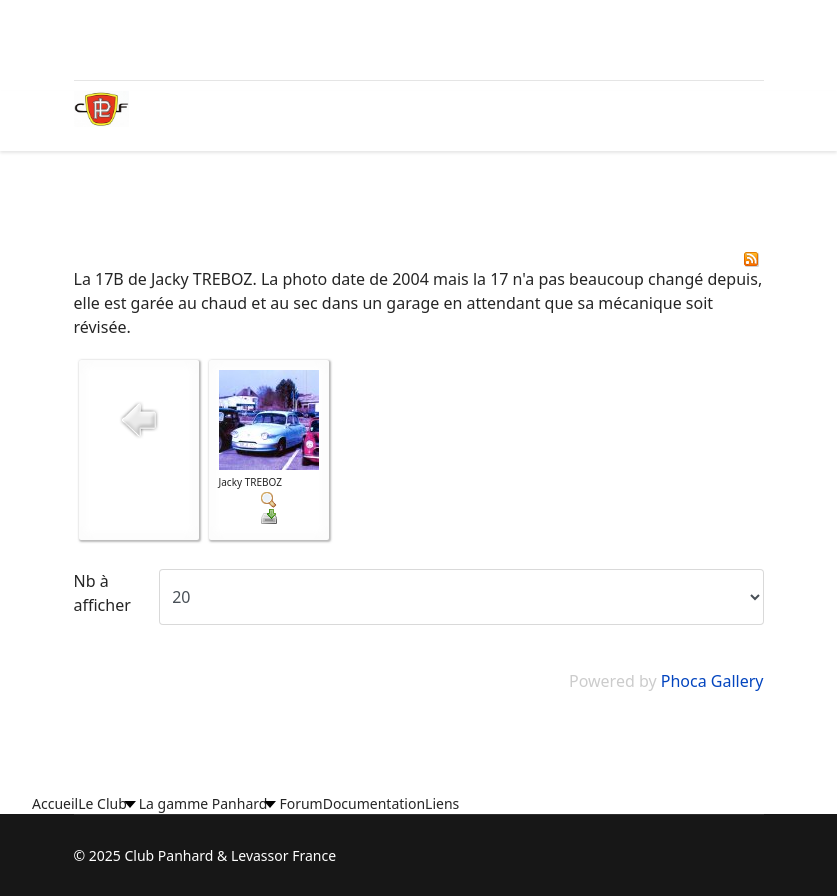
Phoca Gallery (712, 681)
